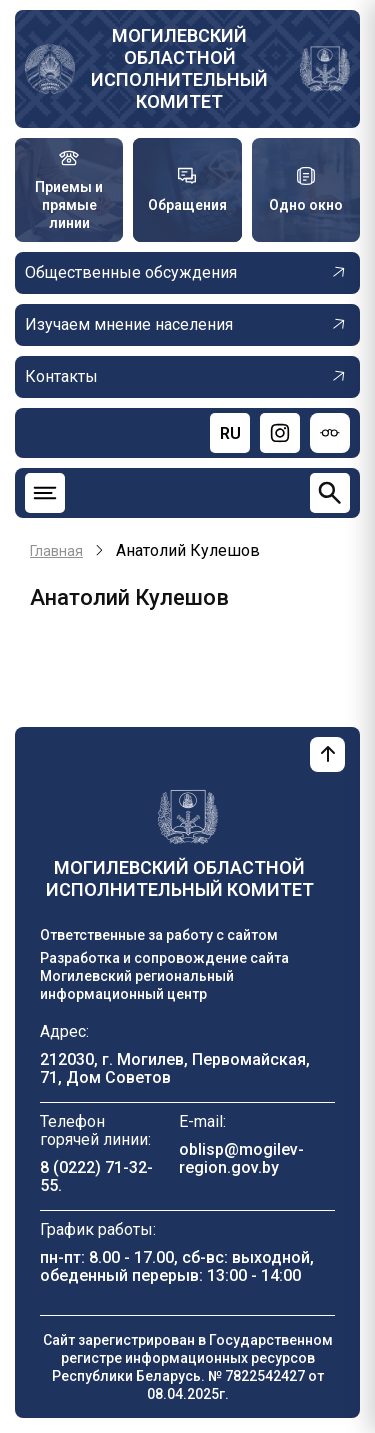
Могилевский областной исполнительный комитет (179, 68)
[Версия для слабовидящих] (330, 433)
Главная (56, 551)
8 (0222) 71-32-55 (96, 1176)
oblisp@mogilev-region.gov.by (241, 1158)
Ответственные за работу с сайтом (159, 935)
